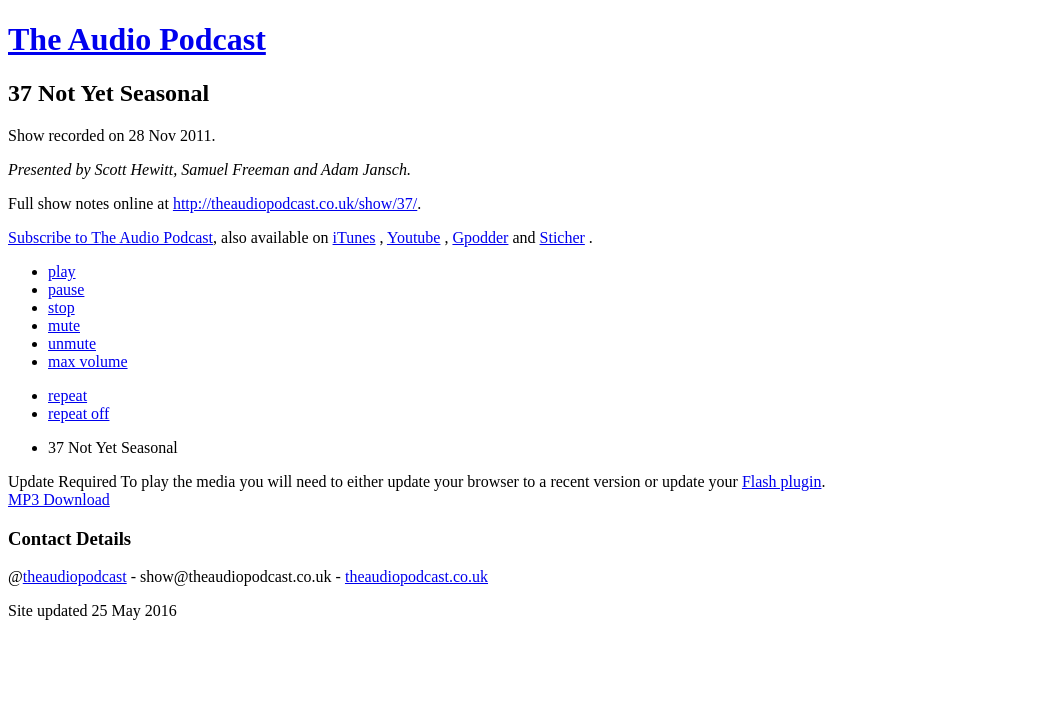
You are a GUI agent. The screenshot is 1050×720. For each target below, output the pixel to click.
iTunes (354, 237)
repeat (67, 395)
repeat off (78, 413)
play (62, 271)
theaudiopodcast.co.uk (416, 576)
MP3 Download (59, 499)
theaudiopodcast (75, 576)
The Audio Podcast (137, 39)
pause (66, 289)
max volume (88, 361)
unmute (72, 343)
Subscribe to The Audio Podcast (110, 237)
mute (64, 325)
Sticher (562, 237)
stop (61, 307)
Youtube (414, 237)
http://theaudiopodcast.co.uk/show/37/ (295, 203)
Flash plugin (782, 481)
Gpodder (480, 237)
